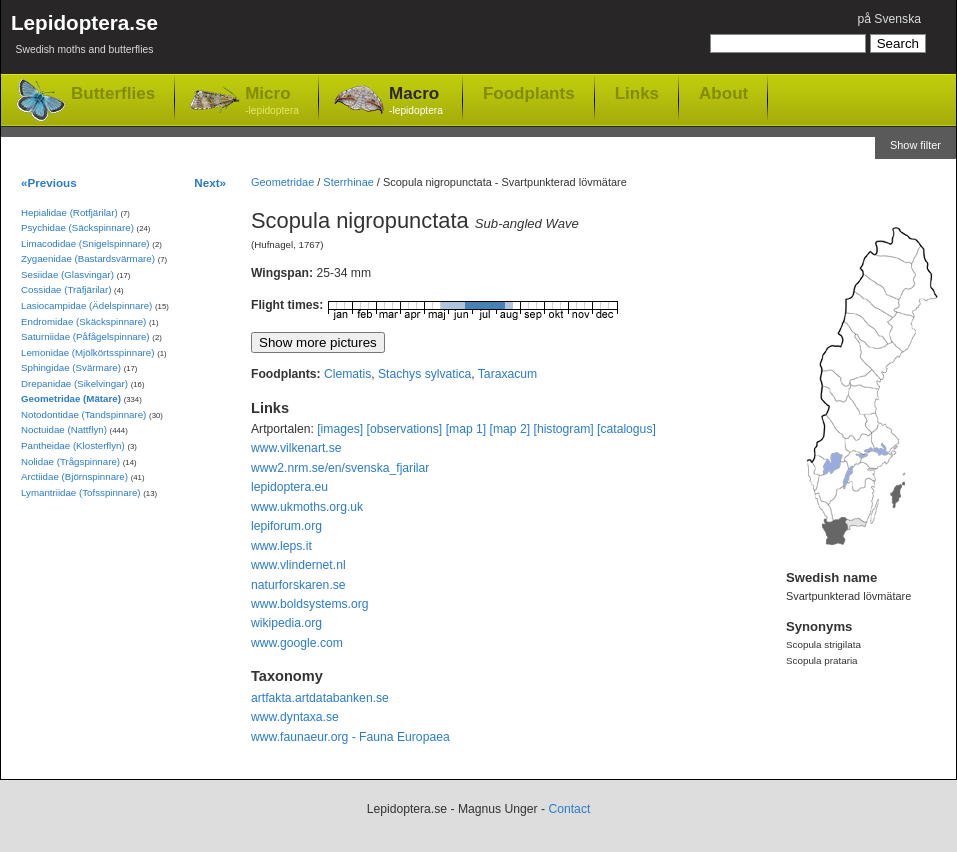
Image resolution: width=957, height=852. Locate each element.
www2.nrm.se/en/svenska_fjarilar (340, 468)
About (723, 93)
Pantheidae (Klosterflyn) (73, 445)
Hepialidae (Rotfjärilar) (69, 212)
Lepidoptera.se (84, 37)
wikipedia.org (286, 623)
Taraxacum (507, 374)
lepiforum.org (286, 526)
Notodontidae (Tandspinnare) (83, 414)
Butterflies (113, 93)
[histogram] (564, 429)
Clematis (347, 374)
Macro (416, 101)
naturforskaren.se (298, 585)
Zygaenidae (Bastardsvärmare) (88, 258)
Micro (272, 101)
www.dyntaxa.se (295, 717)
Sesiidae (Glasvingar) (67, 274)
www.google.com (297, 643)
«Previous (49, 182)
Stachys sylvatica (424, 374)
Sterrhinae (348, 182)
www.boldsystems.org (310, 604)
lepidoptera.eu (289, 487)
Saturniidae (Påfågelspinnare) (85, 336)
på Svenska (889, 19)
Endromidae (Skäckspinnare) (83, 321)
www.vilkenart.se (296, 448)
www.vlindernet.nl (298, 565)
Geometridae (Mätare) (71, 398)
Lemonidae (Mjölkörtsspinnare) (87, 352)
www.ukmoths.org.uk (307, 507)
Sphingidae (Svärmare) (71, 367)
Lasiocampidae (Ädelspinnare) (86, 305)
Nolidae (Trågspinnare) (70, 461)
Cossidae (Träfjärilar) (66, 289)
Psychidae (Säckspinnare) (77, 227)
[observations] (405, 429)
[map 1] (466, 429)
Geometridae (282, 182)
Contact (569, 809)
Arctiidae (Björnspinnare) (74, 476)
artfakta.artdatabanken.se (320, 698)
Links (637, 93)
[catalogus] (626, 429)
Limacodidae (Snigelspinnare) (85, 243)
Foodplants (529, 93)
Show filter (915, 145)
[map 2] (510, 429)
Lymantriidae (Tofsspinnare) (81, 492)
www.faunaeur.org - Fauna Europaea (350, 737)
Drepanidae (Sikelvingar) (74, 383)
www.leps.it (281, 546)
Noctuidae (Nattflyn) (64, 429)
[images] (340, 429)
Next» (210, 182)
